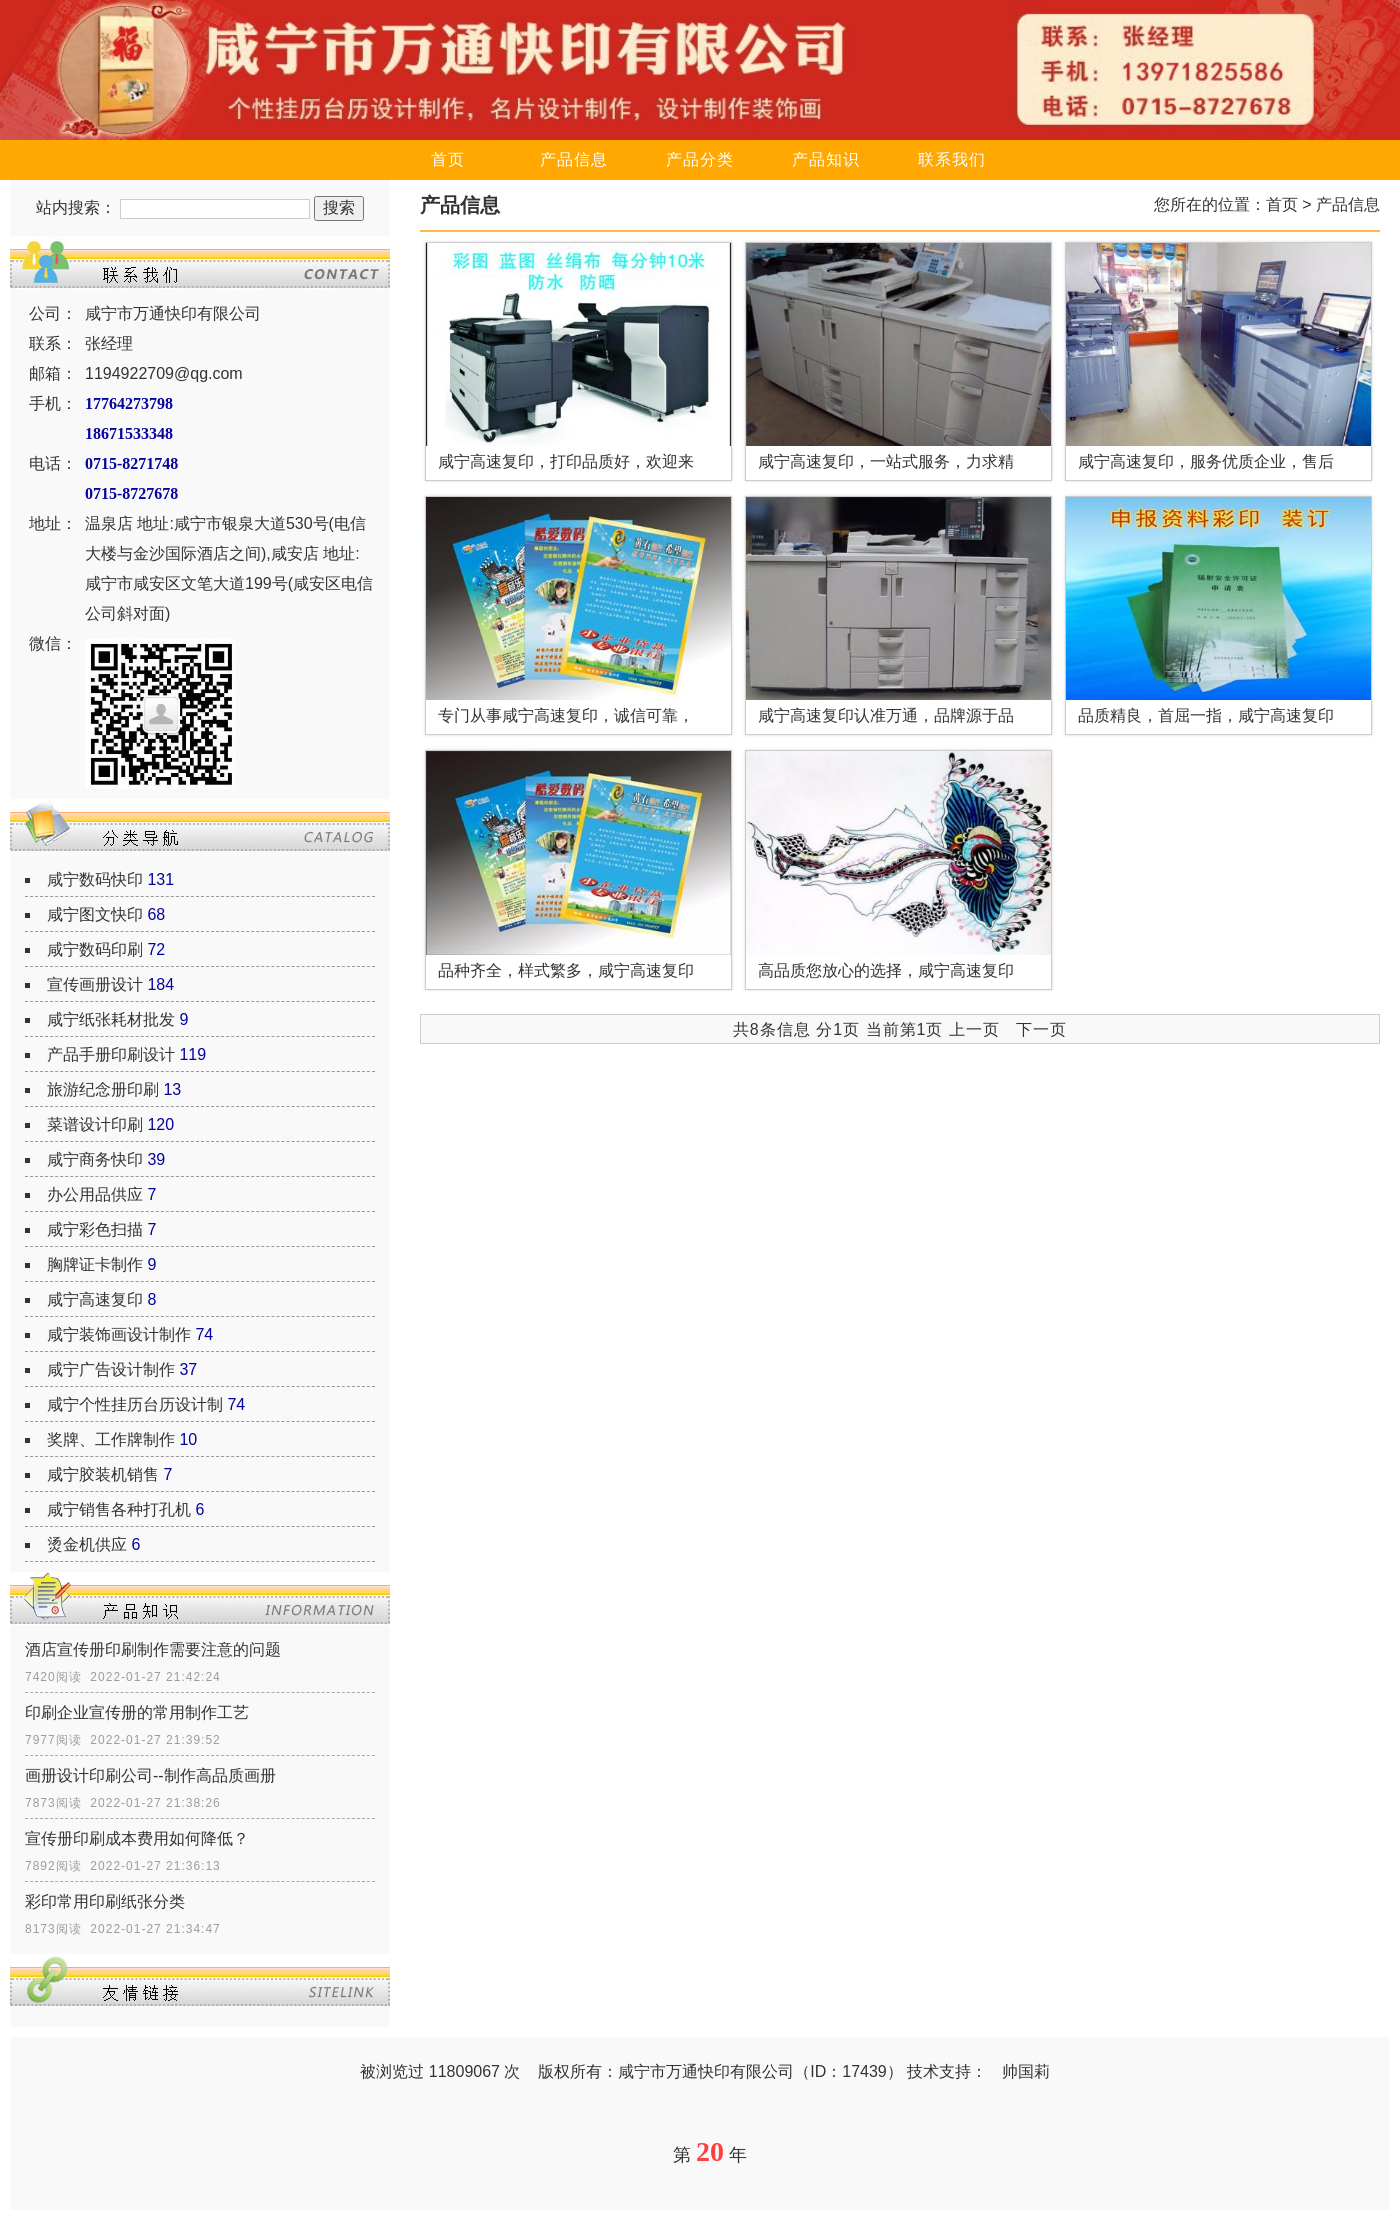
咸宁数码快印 (95, 879)
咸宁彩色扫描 (95, 1229)
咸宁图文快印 (95, 914)
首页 (448, 159)
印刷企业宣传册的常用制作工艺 (137, 1712)
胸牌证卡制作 (95, 1264)
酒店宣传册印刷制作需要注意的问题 (153, 1649)
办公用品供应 (95, 1194)
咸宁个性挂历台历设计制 (135, 1404)
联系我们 (952, 159)
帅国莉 (1026, 2071)
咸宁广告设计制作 (111, 1369)
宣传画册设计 (95, 984)
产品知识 (826, 159)
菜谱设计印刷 (95, 1124)
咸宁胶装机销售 (103, 1474)
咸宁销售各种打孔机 (119, 1509)
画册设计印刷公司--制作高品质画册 (150, 1775)
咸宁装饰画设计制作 (119, 1334)
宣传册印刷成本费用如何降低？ (137, 1838)
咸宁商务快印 (95, 1159)
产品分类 (700, 159)
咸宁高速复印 (95, 1299)
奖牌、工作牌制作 (111, 1439)
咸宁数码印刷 (95, 949)
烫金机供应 (87, 1544)
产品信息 (574, 159)
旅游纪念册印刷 (103, 1089)
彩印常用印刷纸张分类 (105, 1901)
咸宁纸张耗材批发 (111, 1019)
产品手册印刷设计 (111, 1054)
